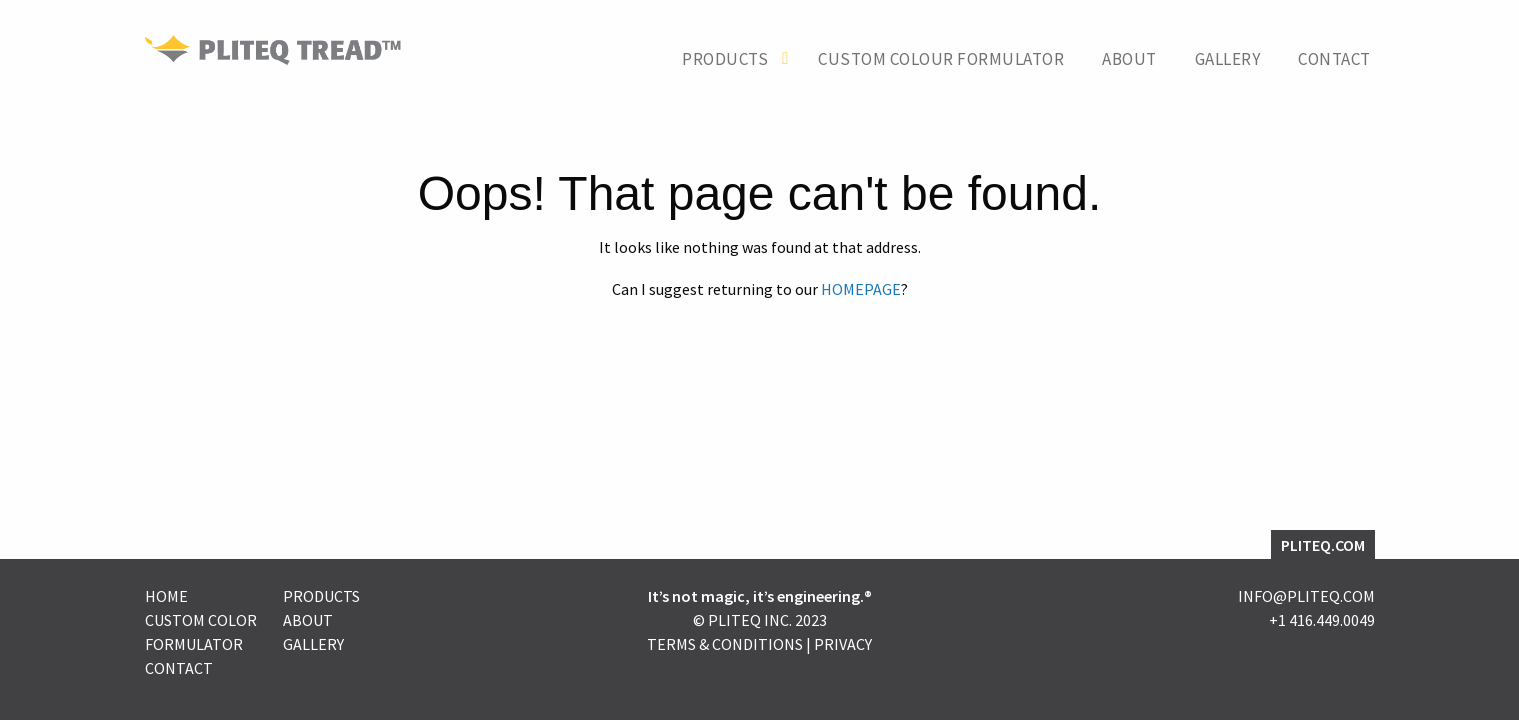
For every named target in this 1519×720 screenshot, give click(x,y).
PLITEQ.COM (1323, 545)
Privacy (843, 644)
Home (166, 596)
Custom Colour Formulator (941, 59)
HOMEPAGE (861, 289)
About (1129, 59)
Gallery (1228, 59)
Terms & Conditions (725, 644)
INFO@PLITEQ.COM (1306, 596)
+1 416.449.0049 (1322, 620)
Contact (1334, 59)
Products (725, 59)
